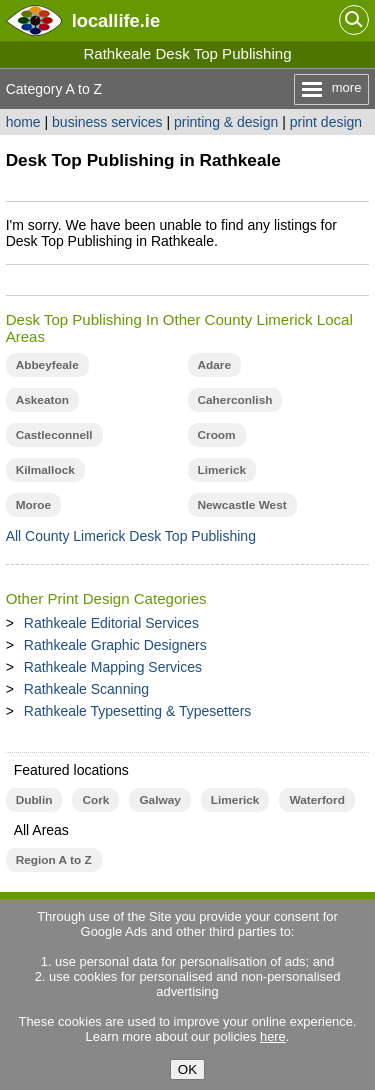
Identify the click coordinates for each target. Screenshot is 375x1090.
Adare (215, 365)
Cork (95, 800)
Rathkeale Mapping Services (113, 667)
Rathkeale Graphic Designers (115, 645)
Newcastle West (242, 505)
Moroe (34, 505)
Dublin (34, 800)
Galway (159, 800)
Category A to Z (54, 89)
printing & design (226, 122)
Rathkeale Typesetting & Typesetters (138, 711)
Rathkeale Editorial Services (111, 623)
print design (326, 122)
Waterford (316, 800)
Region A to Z (54, 860)
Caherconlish (235, 400)
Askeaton (42, 400)
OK (187, 1069)
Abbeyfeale (47, 365)
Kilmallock (45, 470)
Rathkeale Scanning (86, 689)
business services (107, 122)
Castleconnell (54, 435)
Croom (217, 435)
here (273, 1036)
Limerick (222, 470)
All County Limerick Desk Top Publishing (131, 536)
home (23, 122)
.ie (116, 20)
